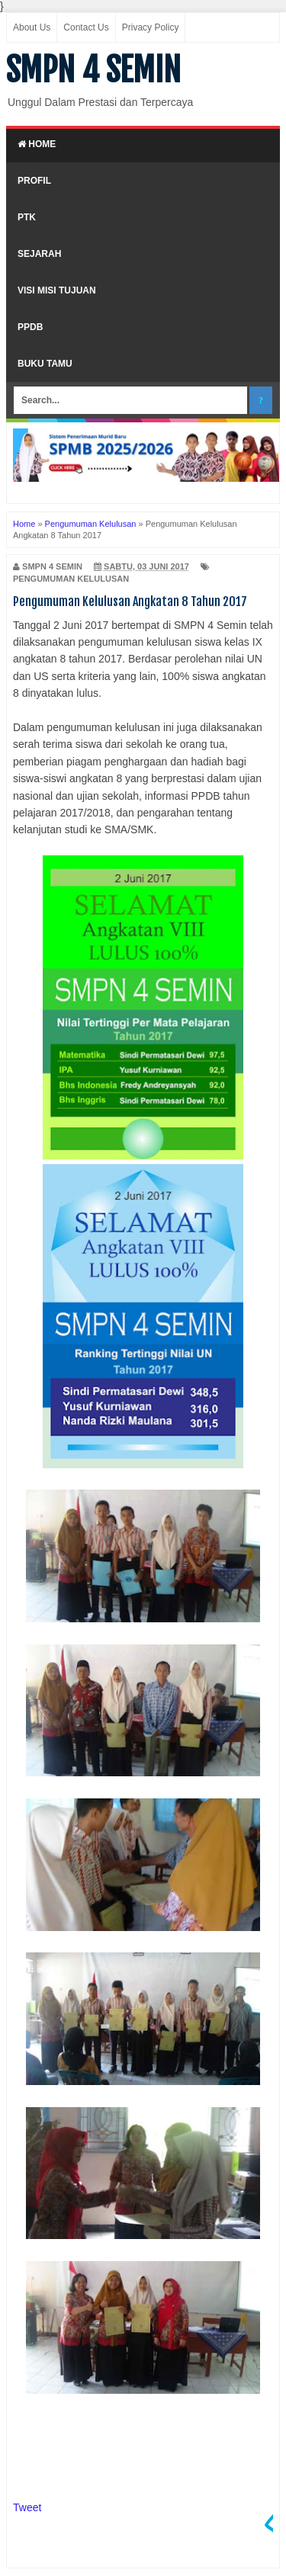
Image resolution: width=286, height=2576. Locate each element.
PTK (27, 217)
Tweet (27, 2507)
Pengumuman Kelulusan (71, 578)
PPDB (30, 327)
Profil (34, 180)
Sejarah (39, 254)
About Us (31, 27)
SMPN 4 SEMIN (93, 70)
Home (37, 144)
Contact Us (85, 27)
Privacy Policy (150, 27)
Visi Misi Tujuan (57, 290)
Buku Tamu (45, 363)
